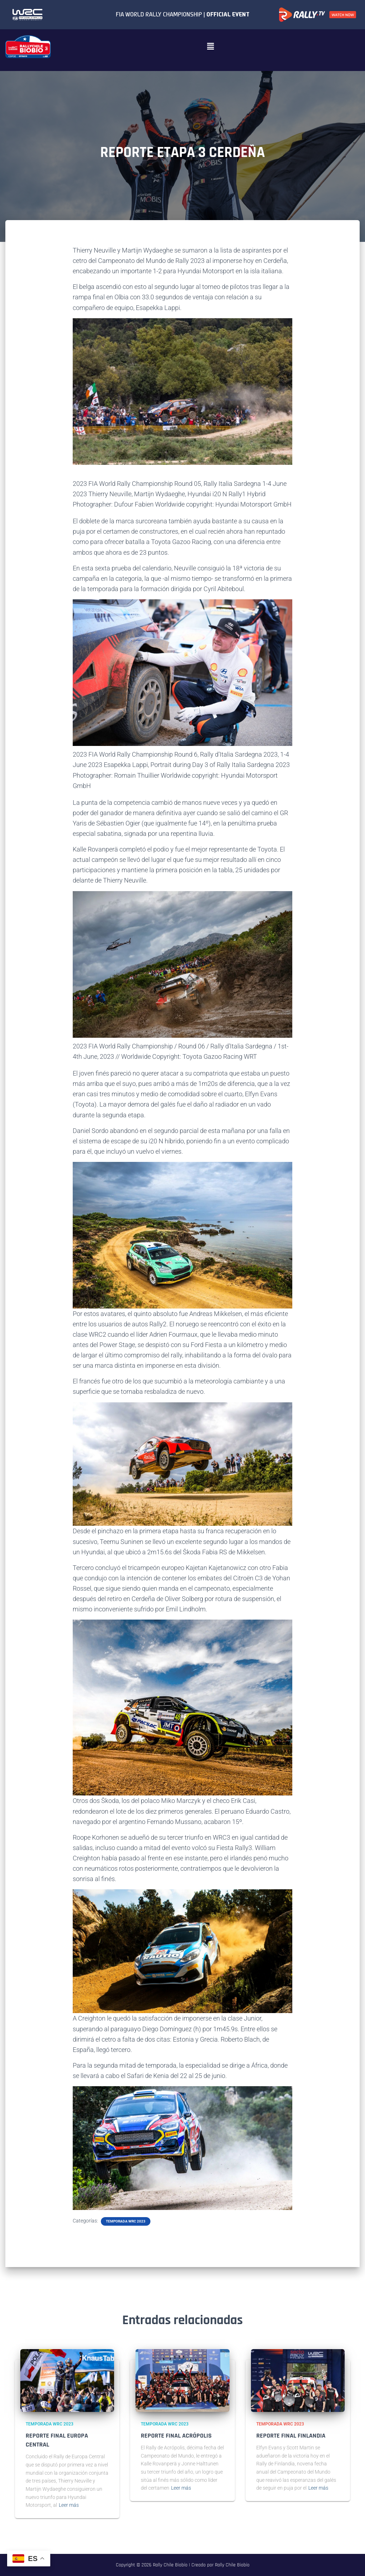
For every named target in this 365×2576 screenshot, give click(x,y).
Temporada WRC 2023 (125, 2221)
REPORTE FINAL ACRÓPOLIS (176, 2436)
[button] (210, 46)
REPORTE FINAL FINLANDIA (290, 2436)
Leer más (69, 2505)
